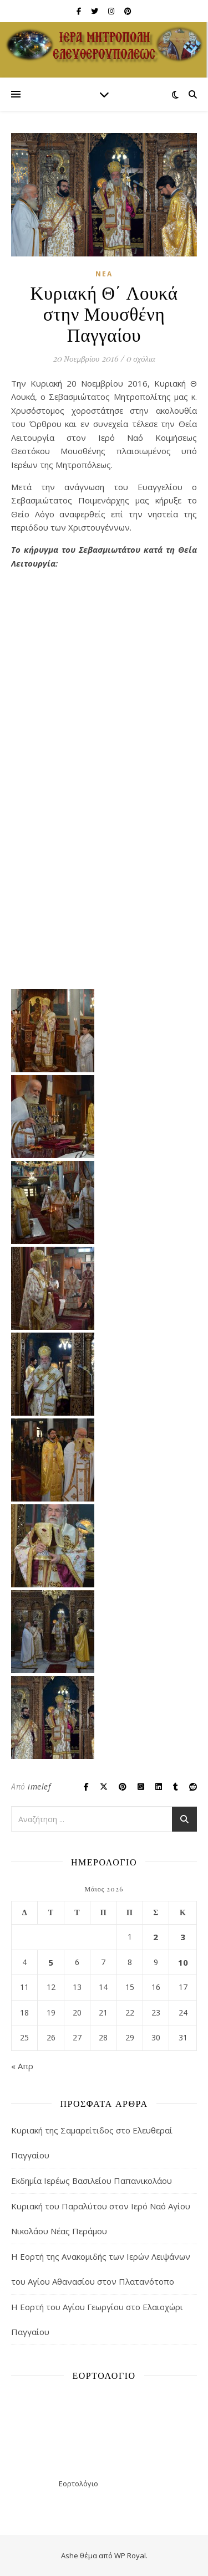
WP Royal (130, 2555)
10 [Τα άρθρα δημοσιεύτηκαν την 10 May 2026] (183, 1962)
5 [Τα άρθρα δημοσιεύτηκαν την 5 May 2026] (50, 1962)
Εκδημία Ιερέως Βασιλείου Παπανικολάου (91, 2180)
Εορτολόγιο (78, 2483)
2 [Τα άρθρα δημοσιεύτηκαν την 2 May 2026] (155, 1936)
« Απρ (22, 2065)
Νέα (104, 274)
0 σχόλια (140, 358)
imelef (39, 1786)
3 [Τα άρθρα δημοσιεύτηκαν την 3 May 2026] (182, 1936)
